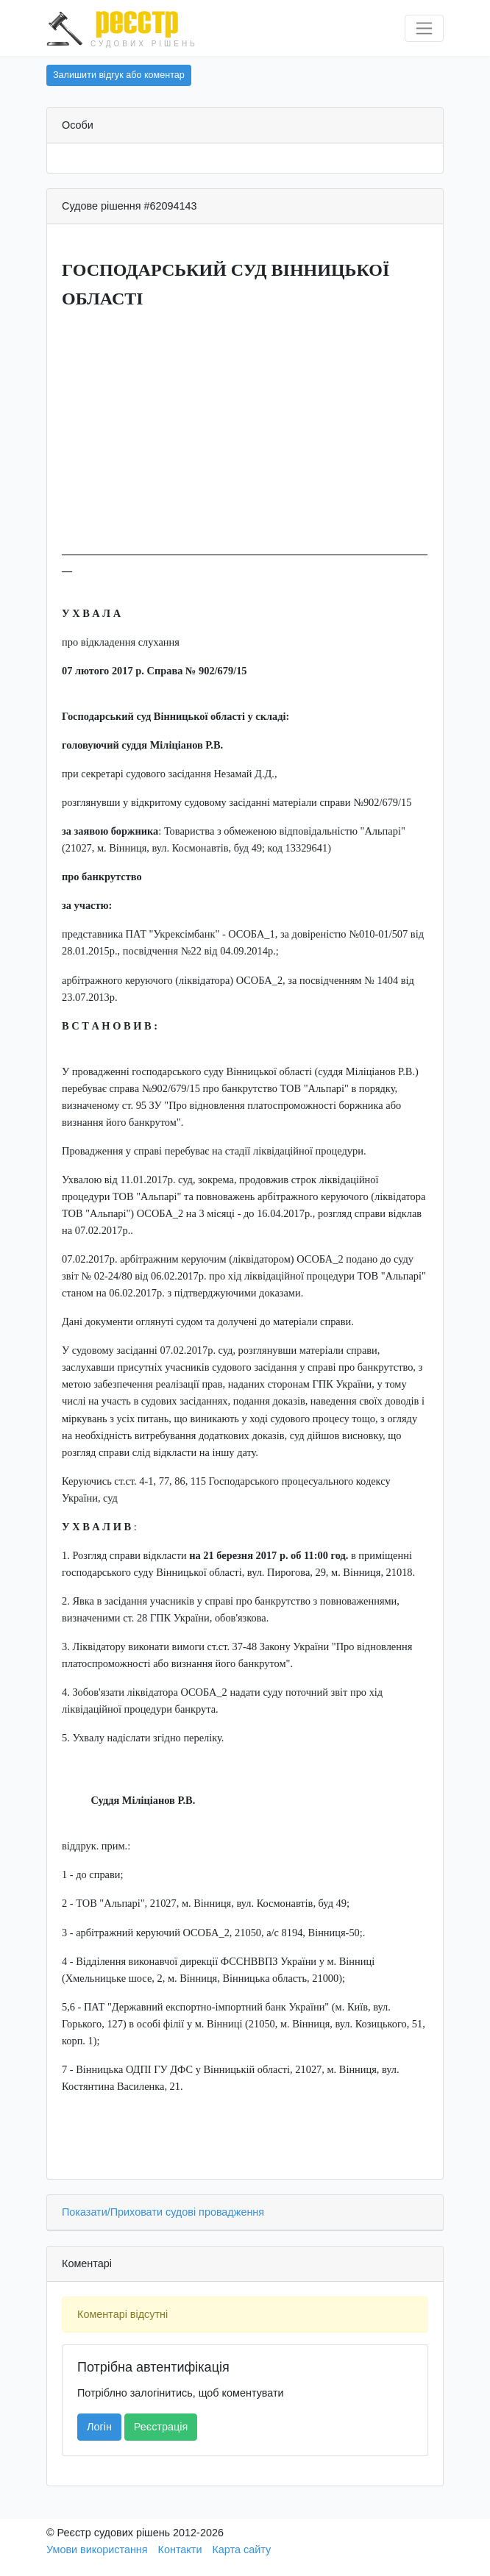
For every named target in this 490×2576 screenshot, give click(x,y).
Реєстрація (161, 2427)
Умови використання (97, 2549)
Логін (99, 2427)
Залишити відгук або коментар (119, 75)
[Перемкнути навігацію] (424, 28)
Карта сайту (241, 2549)
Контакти (180, 2549)
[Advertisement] (245, 427)
